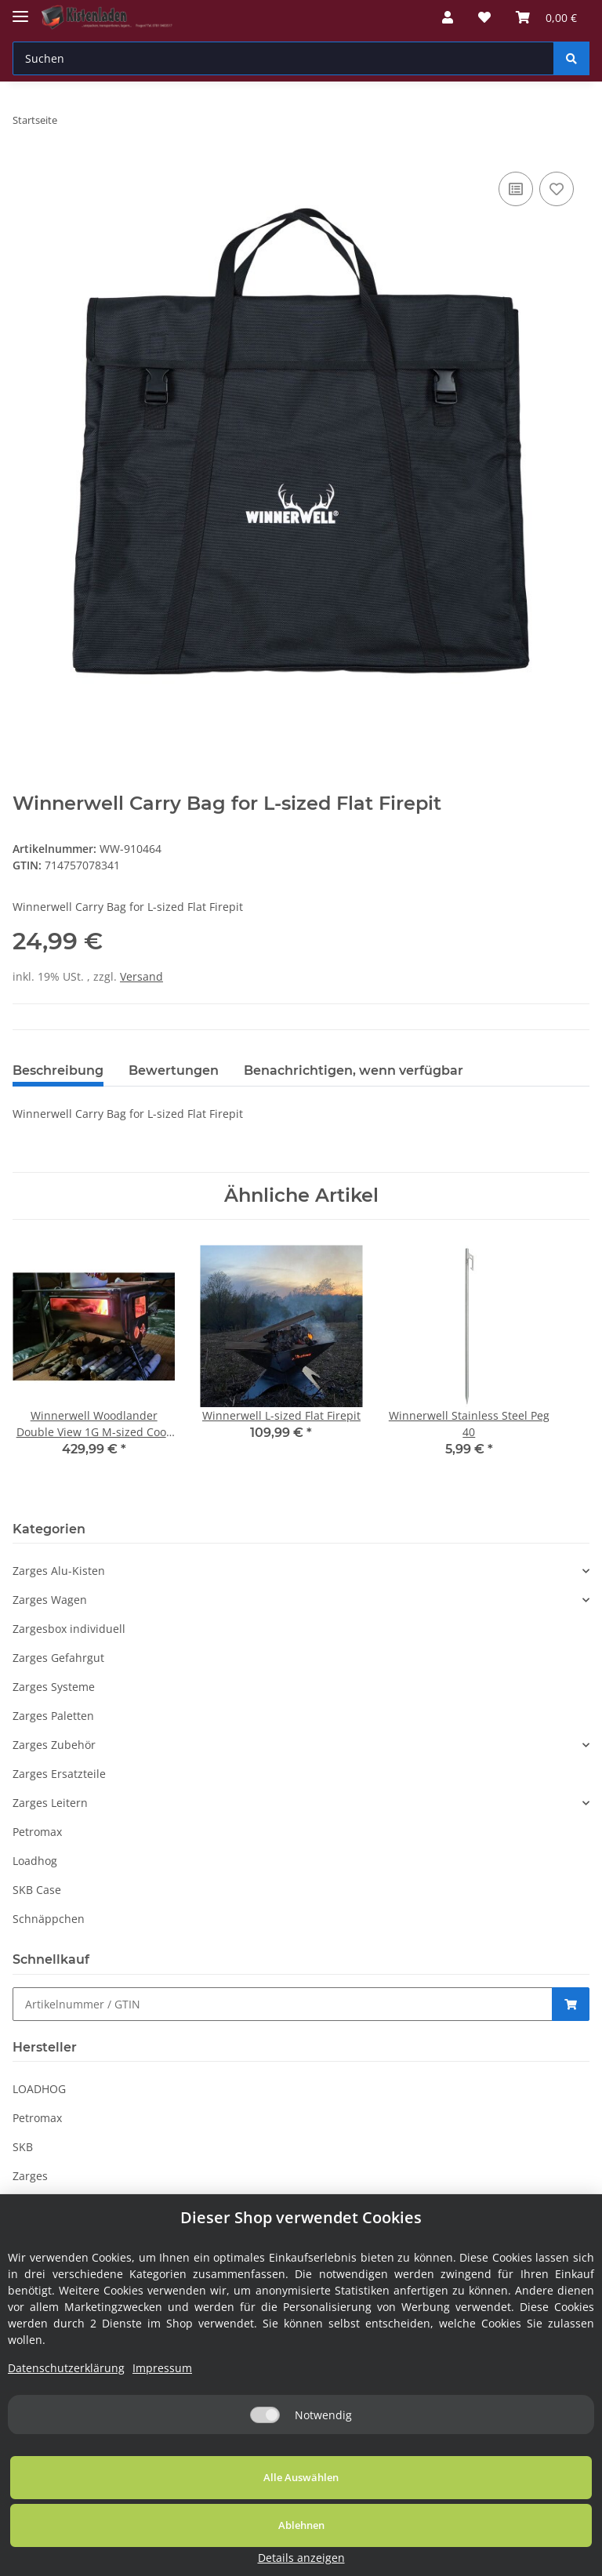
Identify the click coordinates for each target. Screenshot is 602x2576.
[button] (448, 17)
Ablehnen (336, 2544)
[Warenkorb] (546, 17)
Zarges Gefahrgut (58, 1657)
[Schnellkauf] (283, 2004)
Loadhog (35, 1860)
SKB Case (37, 1889)
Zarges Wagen (50, 1599)
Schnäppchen (49, 1918)
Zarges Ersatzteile (59, 1773)
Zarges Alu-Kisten (59, 1570)
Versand (141, 976)
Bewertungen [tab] (174, 1070)
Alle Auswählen (117, 2544)
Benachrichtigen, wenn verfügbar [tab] (353, 1070)
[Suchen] (283, 58)
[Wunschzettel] (484, 17)
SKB (23, 2146)
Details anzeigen (520, 2557)
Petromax (37, 1831)
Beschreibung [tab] (58, 1070)
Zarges (30, 2175)
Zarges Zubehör (54, 1744)
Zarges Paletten (53, 1715)
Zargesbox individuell (69, 1628)
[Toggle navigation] (20, 10)
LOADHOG (39, 2088)
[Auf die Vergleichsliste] (516, 189)
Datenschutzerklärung (66, 2434)
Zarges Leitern (50, 1802)
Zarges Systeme (54, 1686)
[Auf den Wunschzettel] (556, 189)
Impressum (162, 2434)
